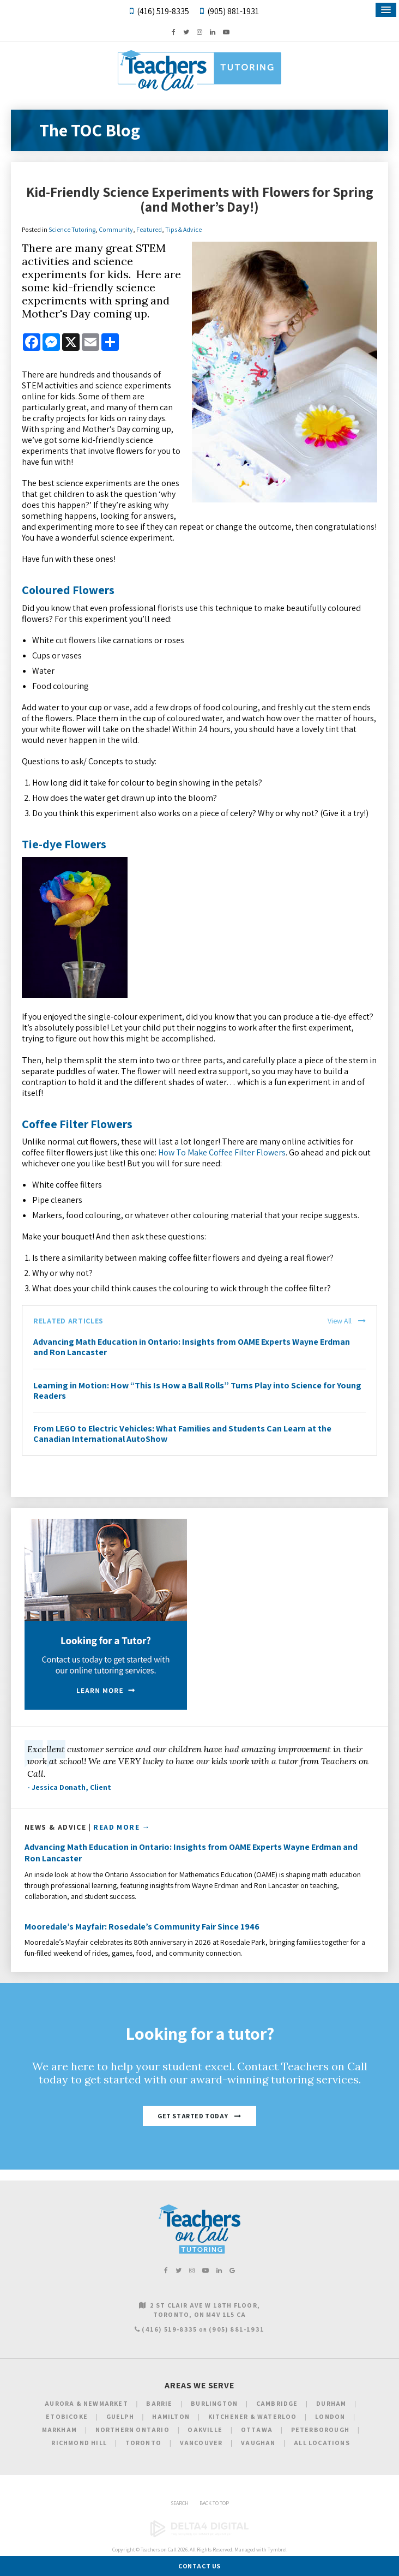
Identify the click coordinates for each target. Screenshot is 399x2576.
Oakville (205, 2429)
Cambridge (277, 2403)
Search (180, 2503)
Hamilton (171, 2416)
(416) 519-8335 (163, 11)
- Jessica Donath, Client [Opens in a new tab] (69, 1787)
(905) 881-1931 (233, 11)
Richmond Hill (79, 2443)
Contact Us (199, 2566)
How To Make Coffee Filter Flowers (222, 1152)
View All (340, 1321)
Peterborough (320, 2429)
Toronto (143, 2443)
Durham (331, 2403)
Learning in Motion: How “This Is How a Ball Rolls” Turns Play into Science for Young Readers (197, 1390)
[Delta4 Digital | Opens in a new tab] (199, 2535)
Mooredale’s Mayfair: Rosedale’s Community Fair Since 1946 (142, 1926)
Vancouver (201, 2443)
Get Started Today (193, 2116)
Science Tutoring (72, 229)
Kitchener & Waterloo (252, 2416)
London (330, 2416)
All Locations (322, 2443)
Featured (149, 229)
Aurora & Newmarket (86, 2403)
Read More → (121, 1827)
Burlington (214, 2403)
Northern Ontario (132, 2429)
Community (116, 229)
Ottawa (257, 2429)
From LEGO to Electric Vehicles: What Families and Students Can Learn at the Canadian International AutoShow (182, 1434)
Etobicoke (67, 2416)
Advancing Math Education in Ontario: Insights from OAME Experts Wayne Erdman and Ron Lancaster (191, 1347)
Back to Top (214, 2503)
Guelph (120, 2416)
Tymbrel (277, 2549)
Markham (59, 2429)
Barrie (159, 2403)
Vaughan (258, 2443)
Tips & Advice (183, 229)
